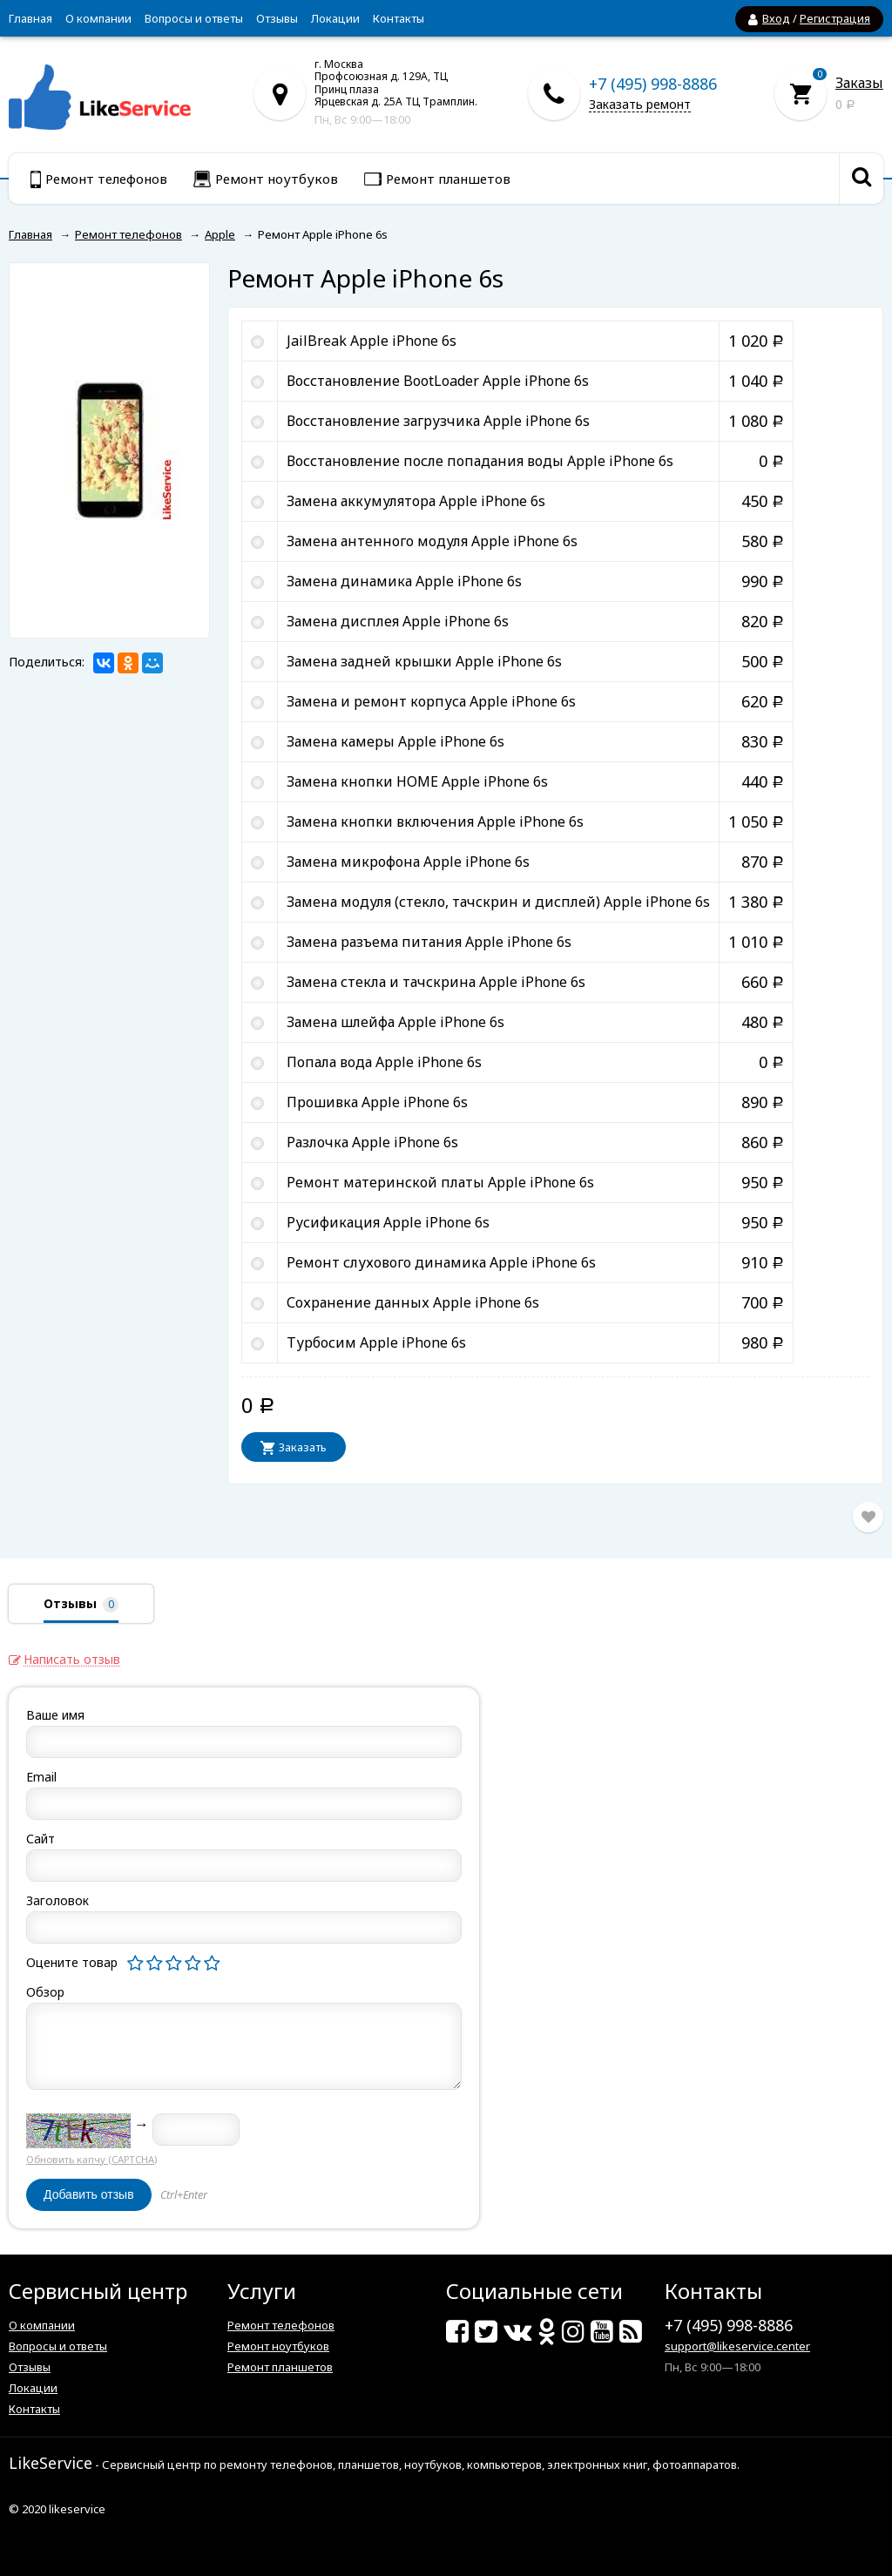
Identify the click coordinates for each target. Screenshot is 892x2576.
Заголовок (57, 1900)
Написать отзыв (72, 1660)
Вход (776, 18)
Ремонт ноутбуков (278, 2346)
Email (41, 1776)
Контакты (398, 18)
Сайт (40, 1838)
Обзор (45, 1992)
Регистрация (835, 18)
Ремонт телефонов (280, 2325)
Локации (335, 18)
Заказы (859, 82)
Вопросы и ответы (194, 18)
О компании (98, 18)
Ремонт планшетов (280, 2367)
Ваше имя (55, 1715)
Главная (30, 18)
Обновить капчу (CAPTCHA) (91, 2159)
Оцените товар (72, 1962)
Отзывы (277, 18)
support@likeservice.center (737, 2346)
